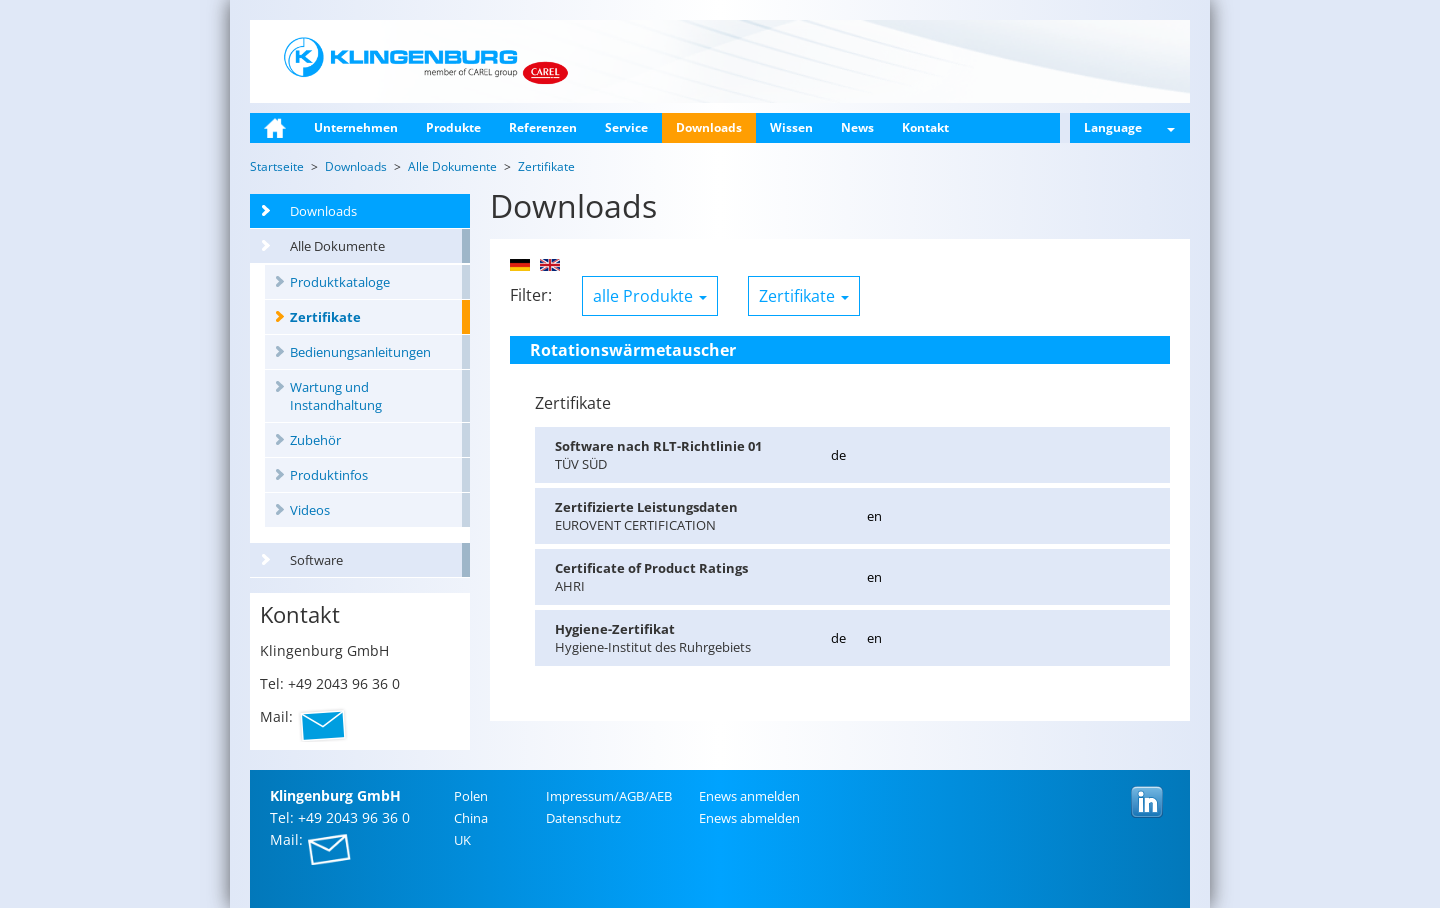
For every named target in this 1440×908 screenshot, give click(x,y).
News (857, 127)
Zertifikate (325, 317)
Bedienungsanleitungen (360, 352)
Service (626, 127)
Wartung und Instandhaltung (336, 396)
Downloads (709, 127)
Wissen (791, 127)
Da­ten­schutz (583, 818)
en (874, 516)
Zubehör (315, 440)
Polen (471, 796)
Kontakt (925, 127)
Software (316, 560)
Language (1129, 127)
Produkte (453, 127)
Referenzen (543, 127)
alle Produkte (650, 296)
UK (462, 840)
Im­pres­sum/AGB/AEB (609, 796)
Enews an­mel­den (749, 796)
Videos (310, 510)
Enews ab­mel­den (749, 818)
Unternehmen (356, 127)
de (838, 455)
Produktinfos (329, 475)
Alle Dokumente (337, 246)
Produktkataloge (340, 282)
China (471, 818)
